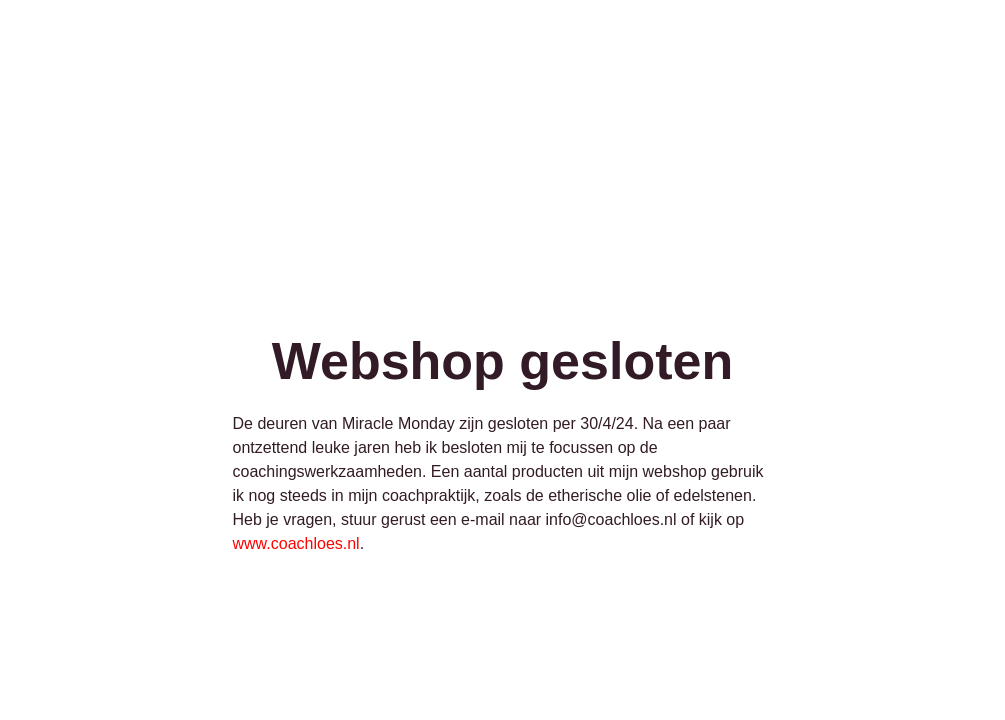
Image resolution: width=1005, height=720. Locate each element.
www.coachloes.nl (296, 543)
